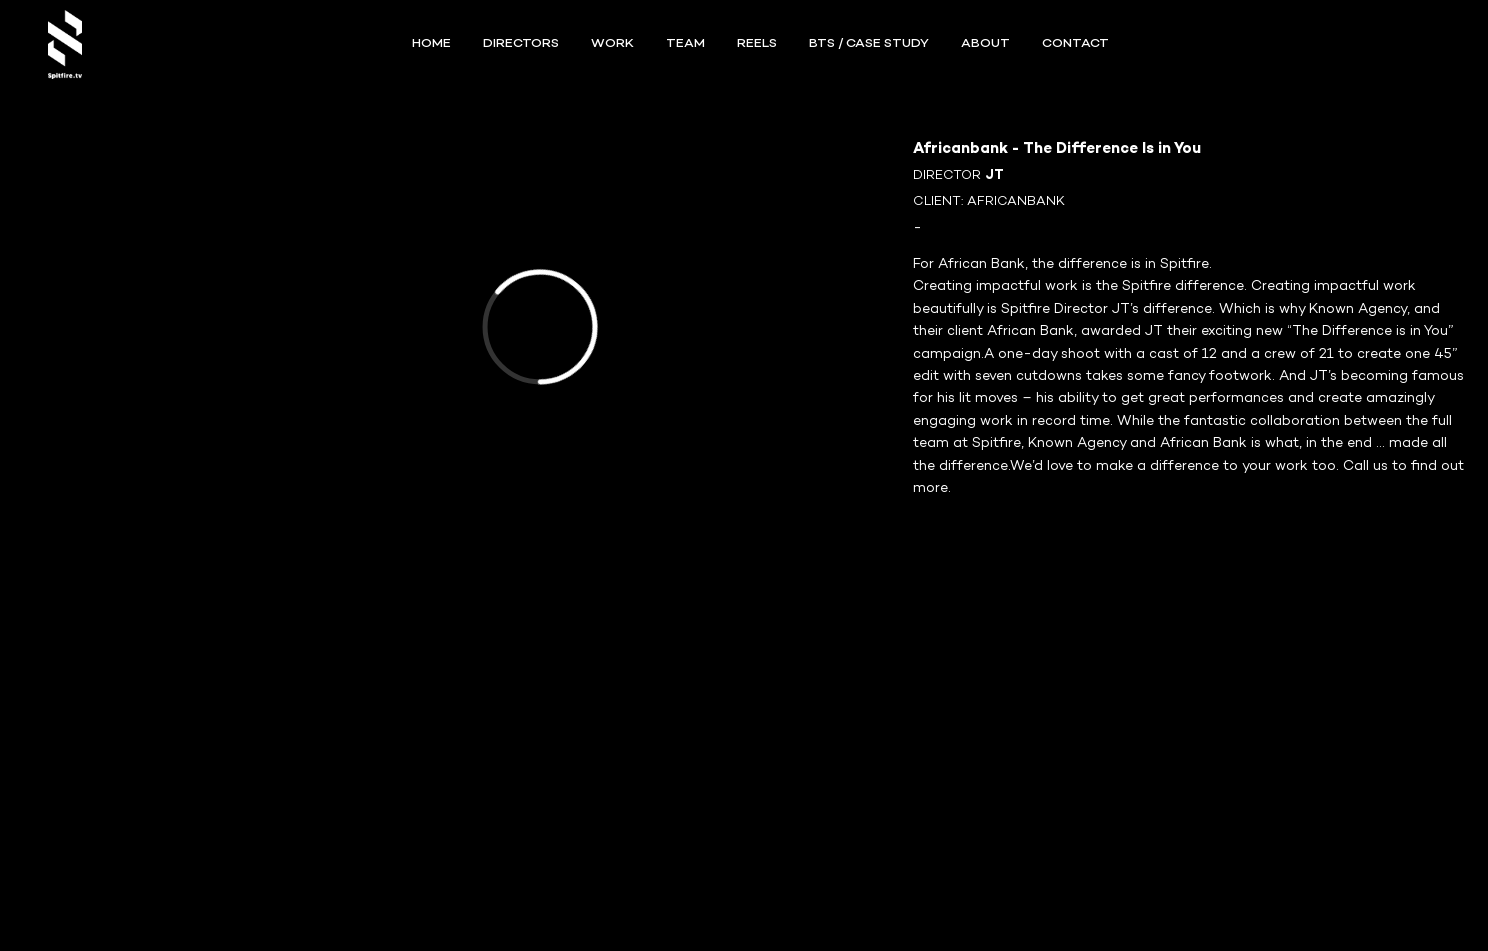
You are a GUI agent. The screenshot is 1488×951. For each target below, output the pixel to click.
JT (994, 176)
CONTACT (1075, 44)
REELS (757, 44)
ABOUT (985, 44)
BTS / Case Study (869, 44)
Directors (521, 44)
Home (431, 44)
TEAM (685, 44)
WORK (612, 44)
